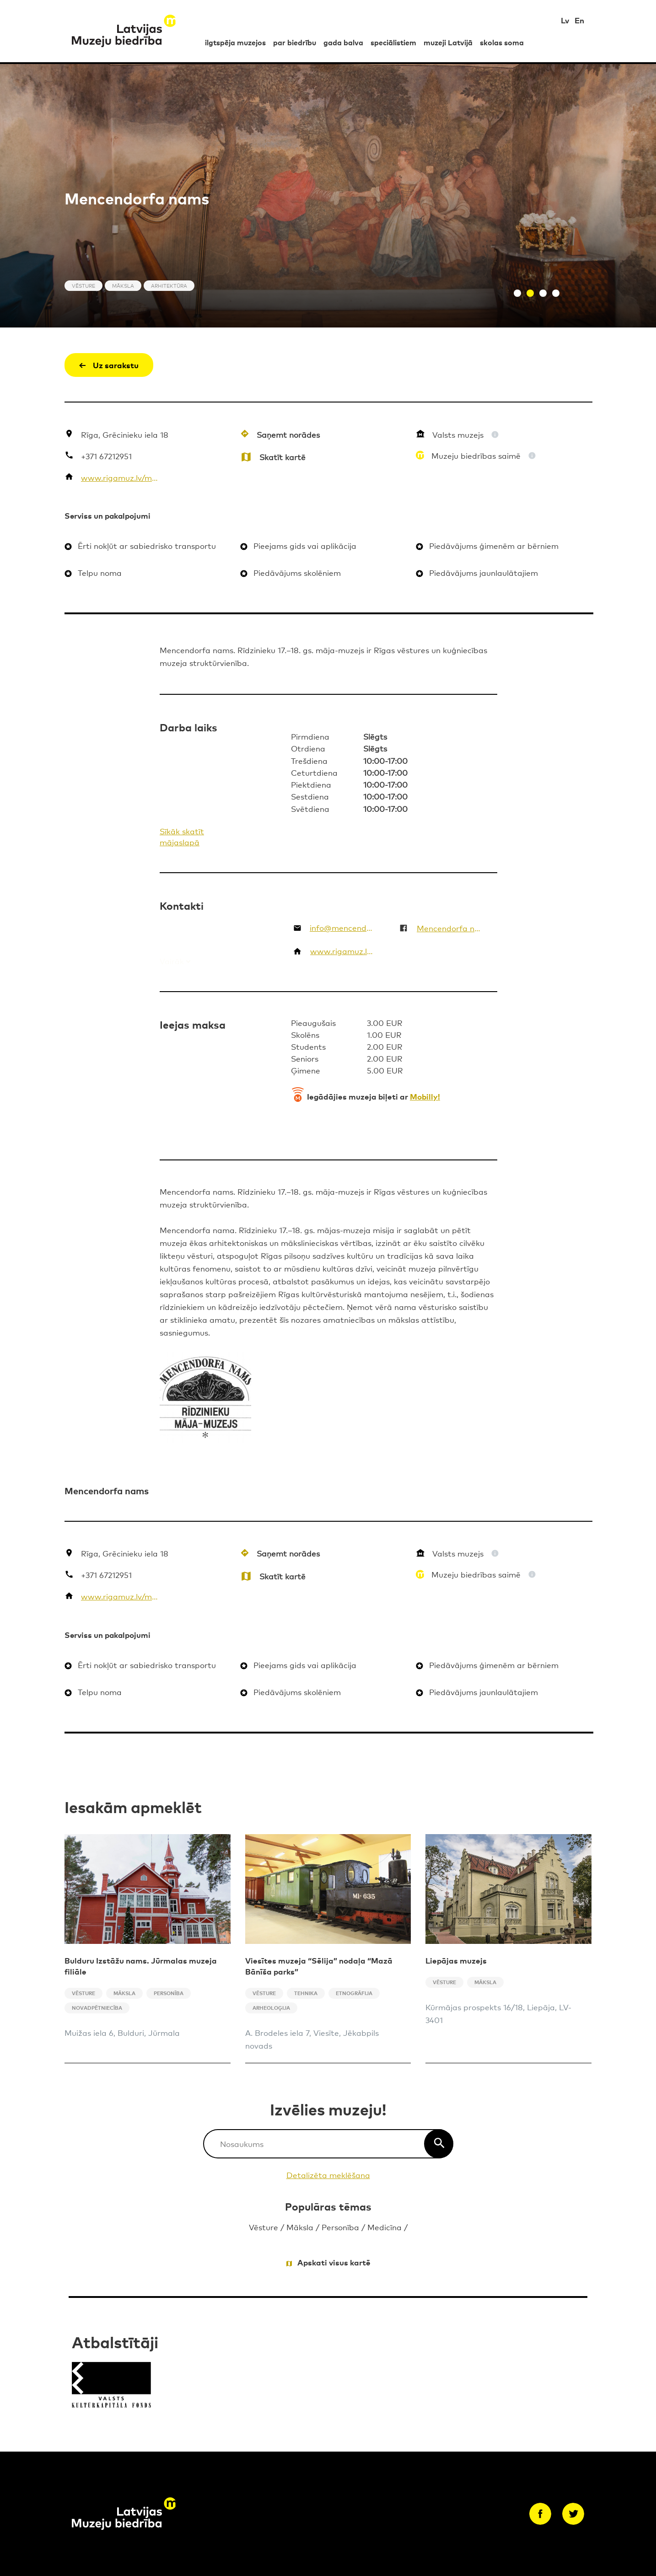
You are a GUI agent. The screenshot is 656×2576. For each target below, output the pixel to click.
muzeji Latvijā (448, 42)
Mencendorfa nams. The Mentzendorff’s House (449, 928)
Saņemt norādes (288, 434)
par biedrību (294, 42)
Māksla (299, 2227)
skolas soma (502, 42)
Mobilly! (425, 1096)
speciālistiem (393, 42)
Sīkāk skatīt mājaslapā (182, 836)
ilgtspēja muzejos (235, 42)
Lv (565, 20)
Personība (340, 2227)
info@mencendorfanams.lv (343, 927)
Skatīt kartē (282, 456)
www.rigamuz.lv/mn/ (119, 477)
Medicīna (384, 2227)
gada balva (343, 42)
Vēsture (263, 2227)
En (579, 20)
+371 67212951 (106, 456)
